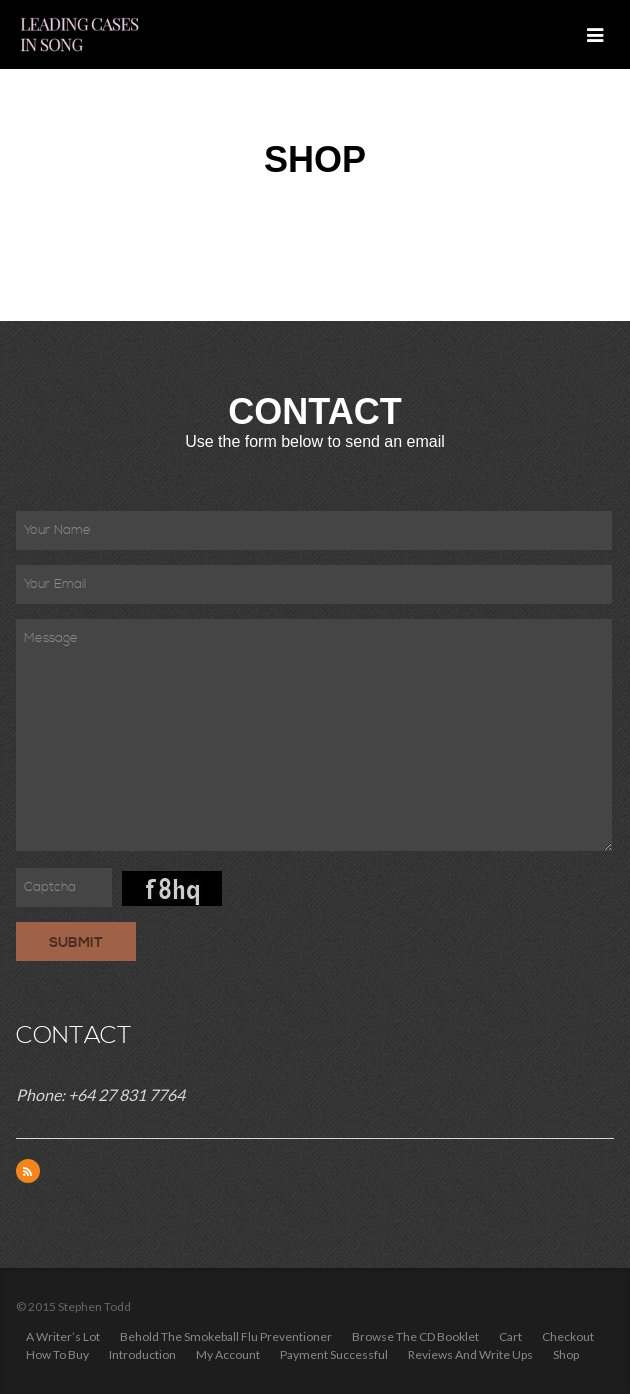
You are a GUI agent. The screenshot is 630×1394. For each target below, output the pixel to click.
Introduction (142, 1354)
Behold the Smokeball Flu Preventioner (226, 1336)
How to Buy (57, 1354)
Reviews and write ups (470, 1354)
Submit (76, 943)
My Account (228, 1354)
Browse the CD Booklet (415, 1336)
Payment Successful (334, 1354)
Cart (510, 1336)
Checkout (568, 1336)
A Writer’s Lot (63, 1336)
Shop (566, 1354)
